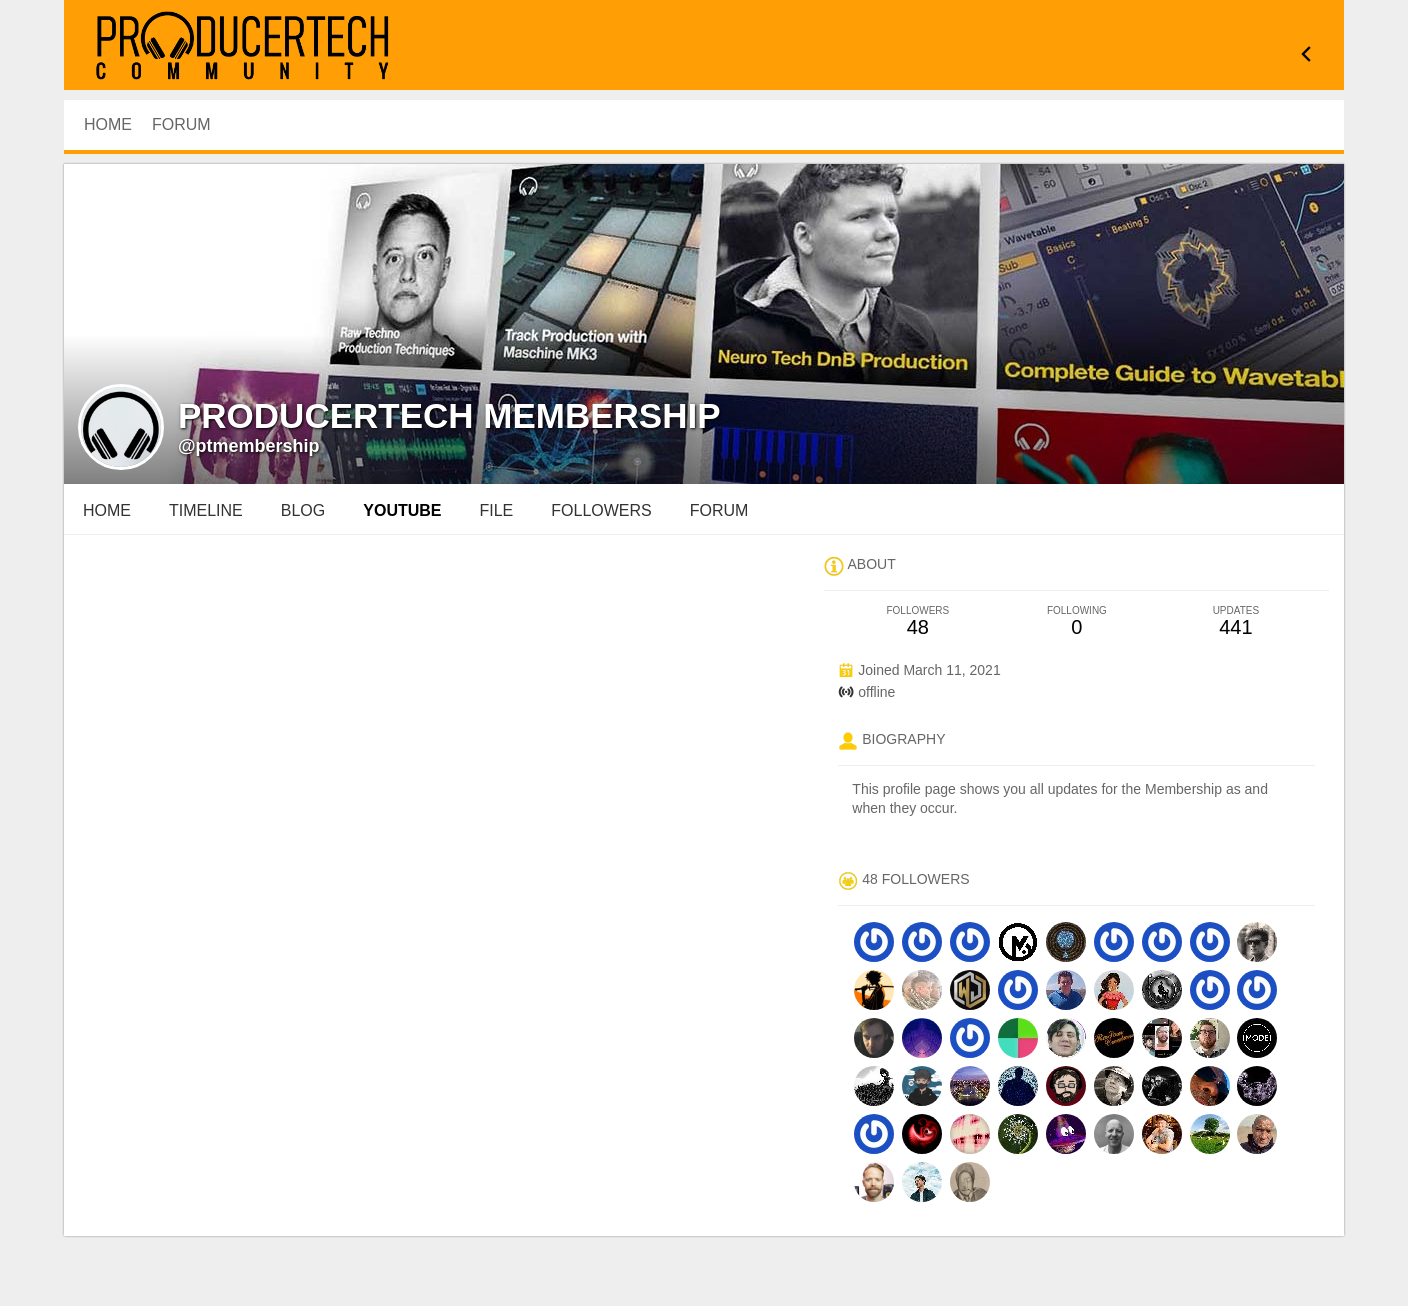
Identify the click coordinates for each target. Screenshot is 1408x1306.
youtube (402, 510)
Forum (181, 124)
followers (601, 510)
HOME (108, 124)
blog (303, 510)
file (497, 510)
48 (917, 621)
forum (719, 510)
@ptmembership (249, 446)
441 (1235, 621)
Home (107, 510)
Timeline (206, 510)
